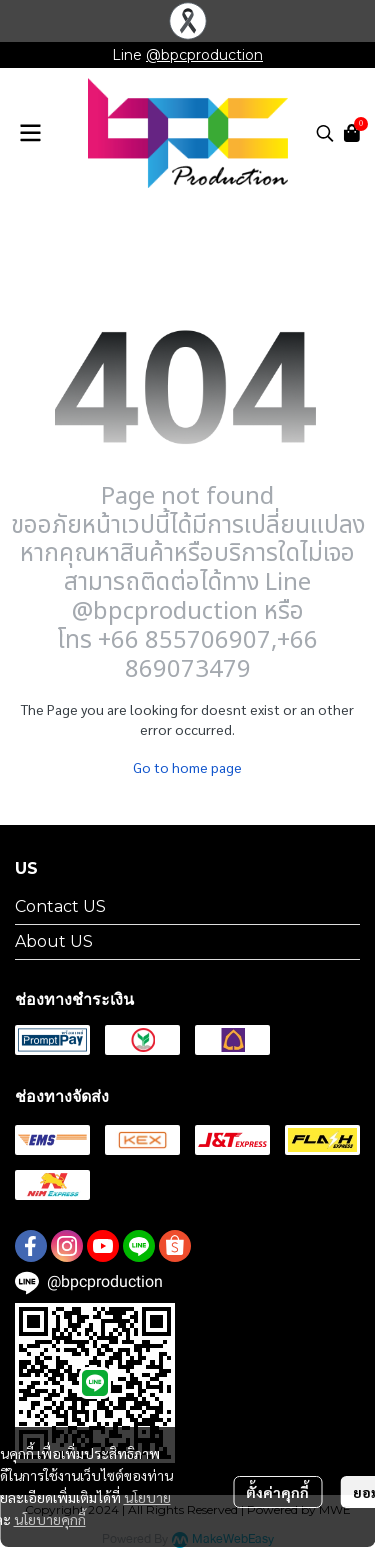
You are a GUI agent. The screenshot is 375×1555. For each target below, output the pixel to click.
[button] (325, 133)
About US (54, 941)
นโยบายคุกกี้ (50, 1519)
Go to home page (187, 767)
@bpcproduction (204, 55)
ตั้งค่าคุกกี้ (277, 1492)
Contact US (60, 906)
